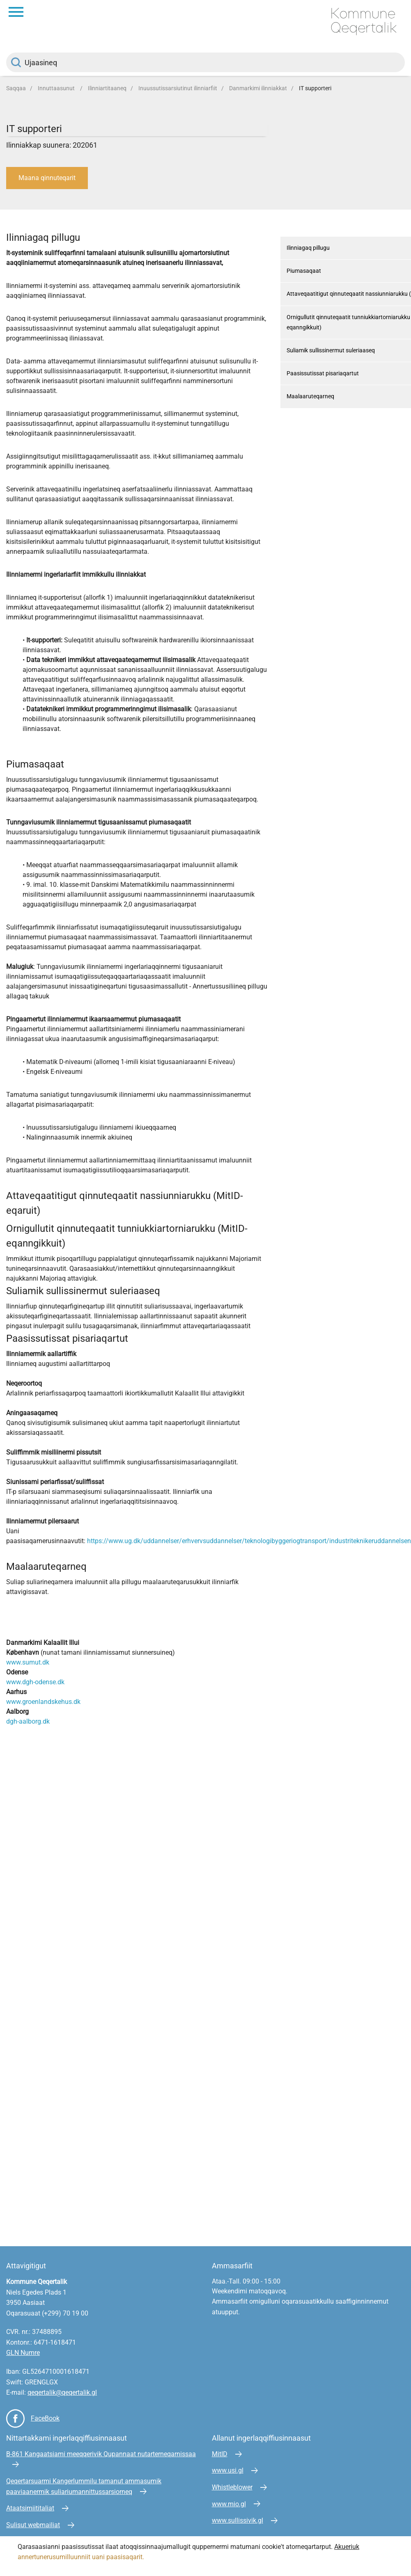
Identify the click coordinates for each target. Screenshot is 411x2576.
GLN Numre (23, 2353)
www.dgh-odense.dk (35, 1682)
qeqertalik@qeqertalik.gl (62, 2392)
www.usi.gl (227, 2470)
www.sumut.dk (27, 1662)
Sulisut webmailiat (33, 2525)
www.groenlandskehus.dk (43, 1702)
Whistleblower (232, 2487)
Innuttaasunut (57, 88)
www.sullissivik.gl (237, 2520)
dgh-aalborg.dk (28, 1721)
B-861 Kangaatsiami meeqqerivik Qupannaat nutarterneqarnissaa (101, 2454)
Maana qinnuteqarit (47, 178)
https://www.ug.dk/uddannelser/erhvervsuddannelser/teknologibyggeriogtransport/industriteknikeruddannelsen (249, 1541)
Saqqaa (16, 88)
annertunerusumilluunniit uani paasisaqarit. (82, 2557)
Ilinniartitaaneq (107, 88)
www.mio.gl (229, 2504)
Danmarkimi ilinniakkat (258, 88)
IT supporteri (315, 88)
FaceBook (45, 2418)
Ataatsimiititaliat (30, 2508)
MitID (219, 2454)
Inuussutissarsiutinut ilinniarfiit (177, 88)
